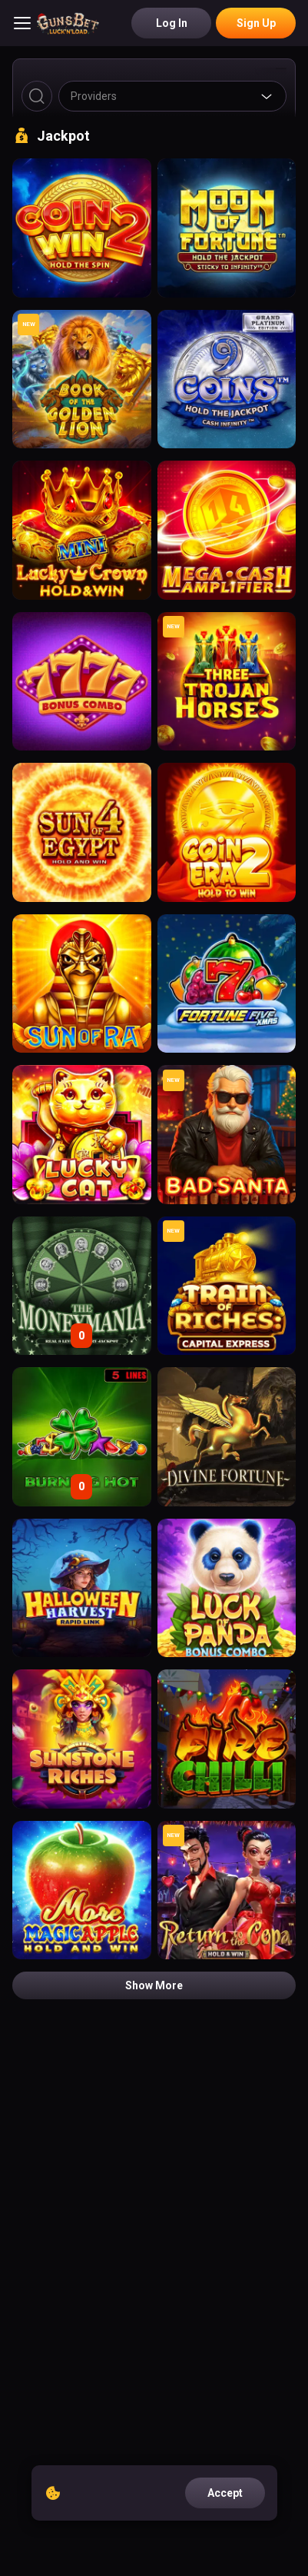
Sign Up (256, 23)
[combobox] (172, 96)
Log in (171, 23)
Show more (154, 1985)
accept (225, 2493)
